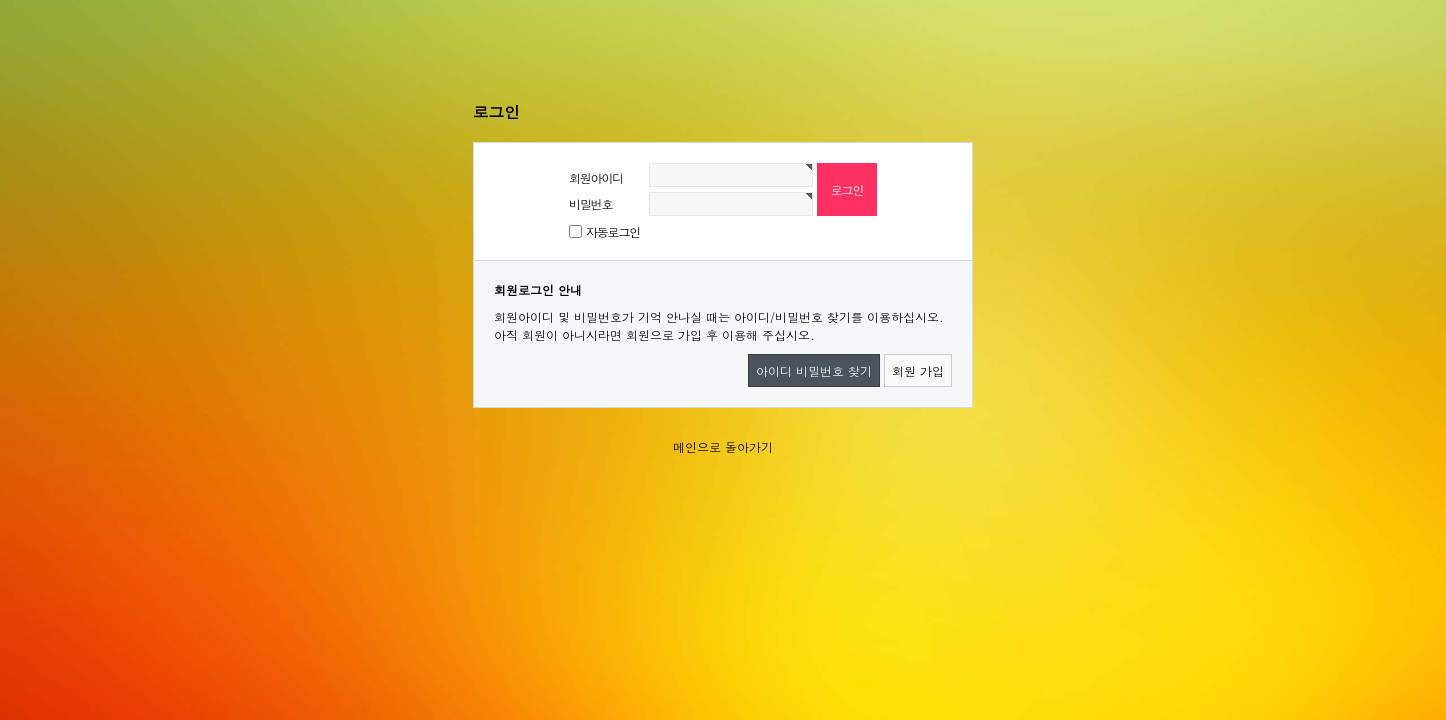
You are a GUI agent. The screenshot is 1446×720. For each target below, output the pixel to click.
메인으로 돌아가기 (723, 446)
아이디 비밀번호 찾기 (814, 370)
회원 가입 (918, 370)
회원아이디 (596, 177)
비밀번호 (590, 203)
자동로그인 (613, 231)
